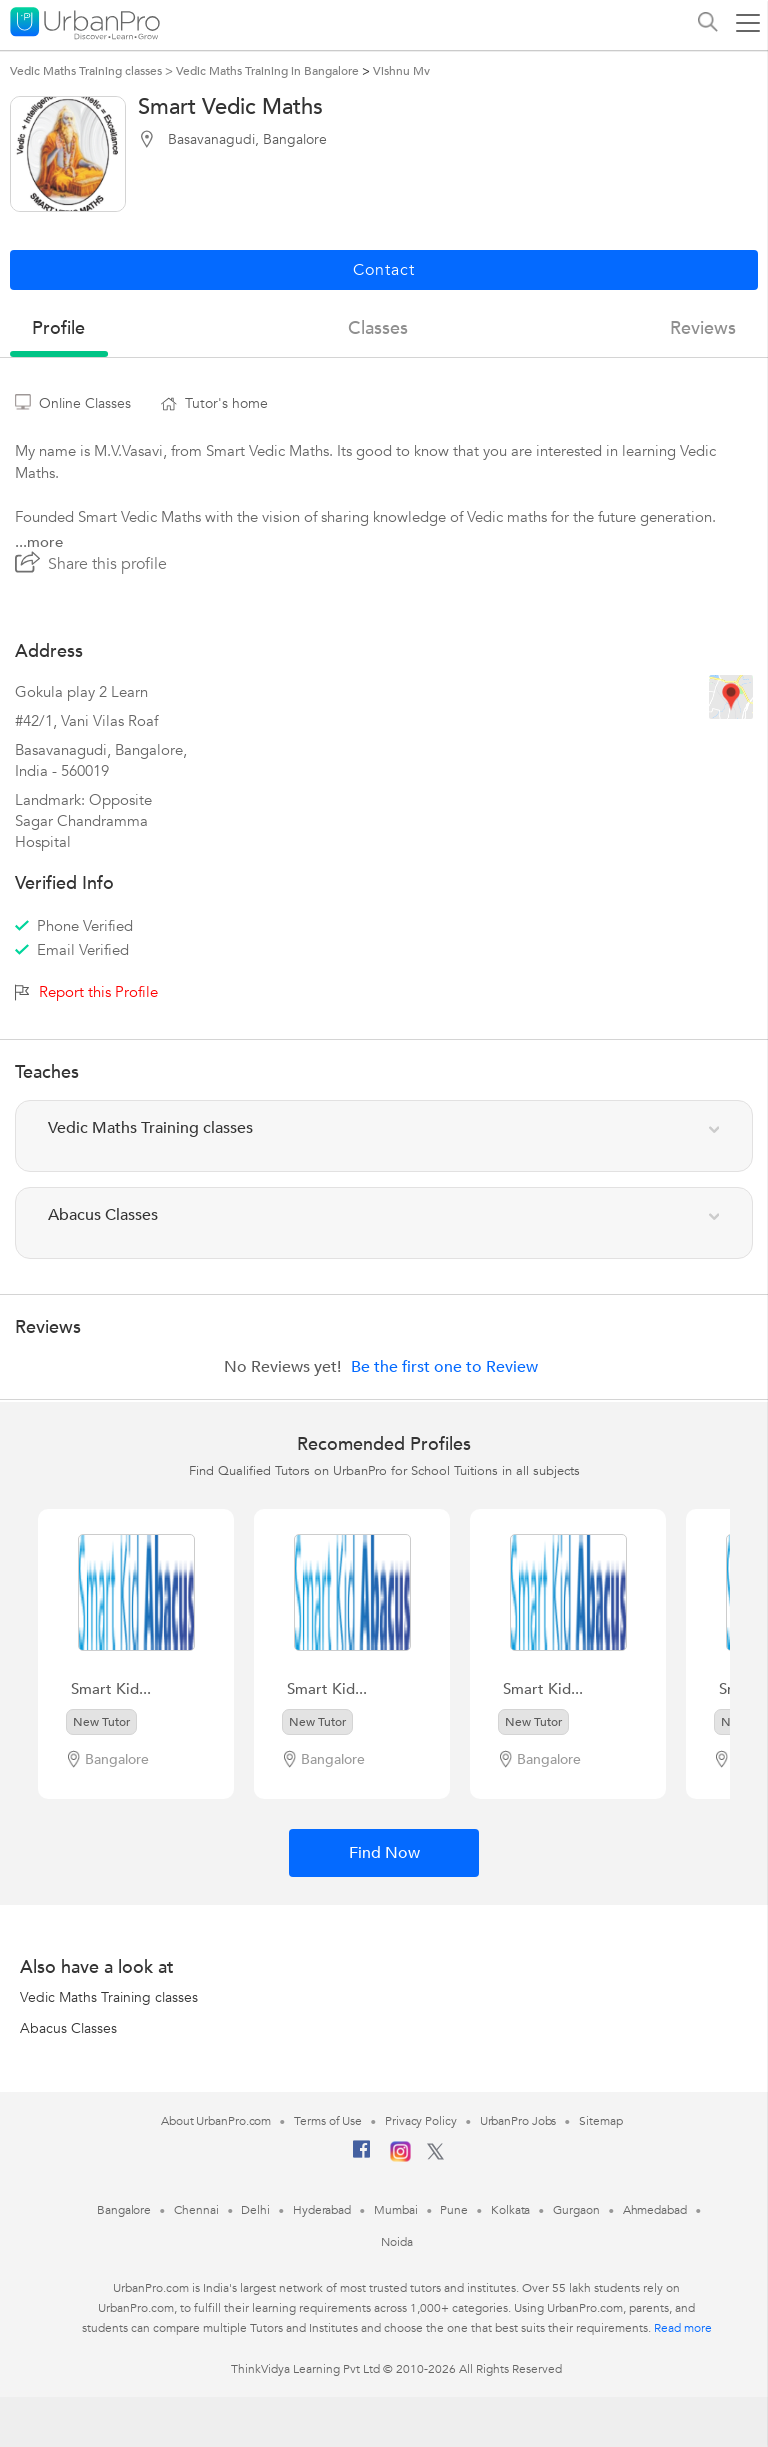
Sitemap (600, 2121)
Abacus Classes (68, 2028)
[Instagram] (400, 2158)
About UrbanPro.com (216, 2121)
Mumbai (395, 2210)
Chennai (196, 2210)
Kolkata (510, 2210)
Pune (454, 2210)
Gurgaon (576, 2210)
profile (58, 328)
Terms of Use (328, 2121)
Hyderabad (322, 2210)
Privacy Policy (421, 2121)
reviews (703, 328)
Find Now (384, 1853)
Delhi (255, 2210)
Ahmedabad (655, 2210)
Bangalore (124, 2210)
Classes (378, 328)
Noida (397, 2242)
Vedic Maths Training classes (109, 1997)
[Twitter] (435, 2156)
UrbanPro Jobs (518, 2121)
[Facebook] (362, 2157)
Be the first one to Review (444, 1367)
